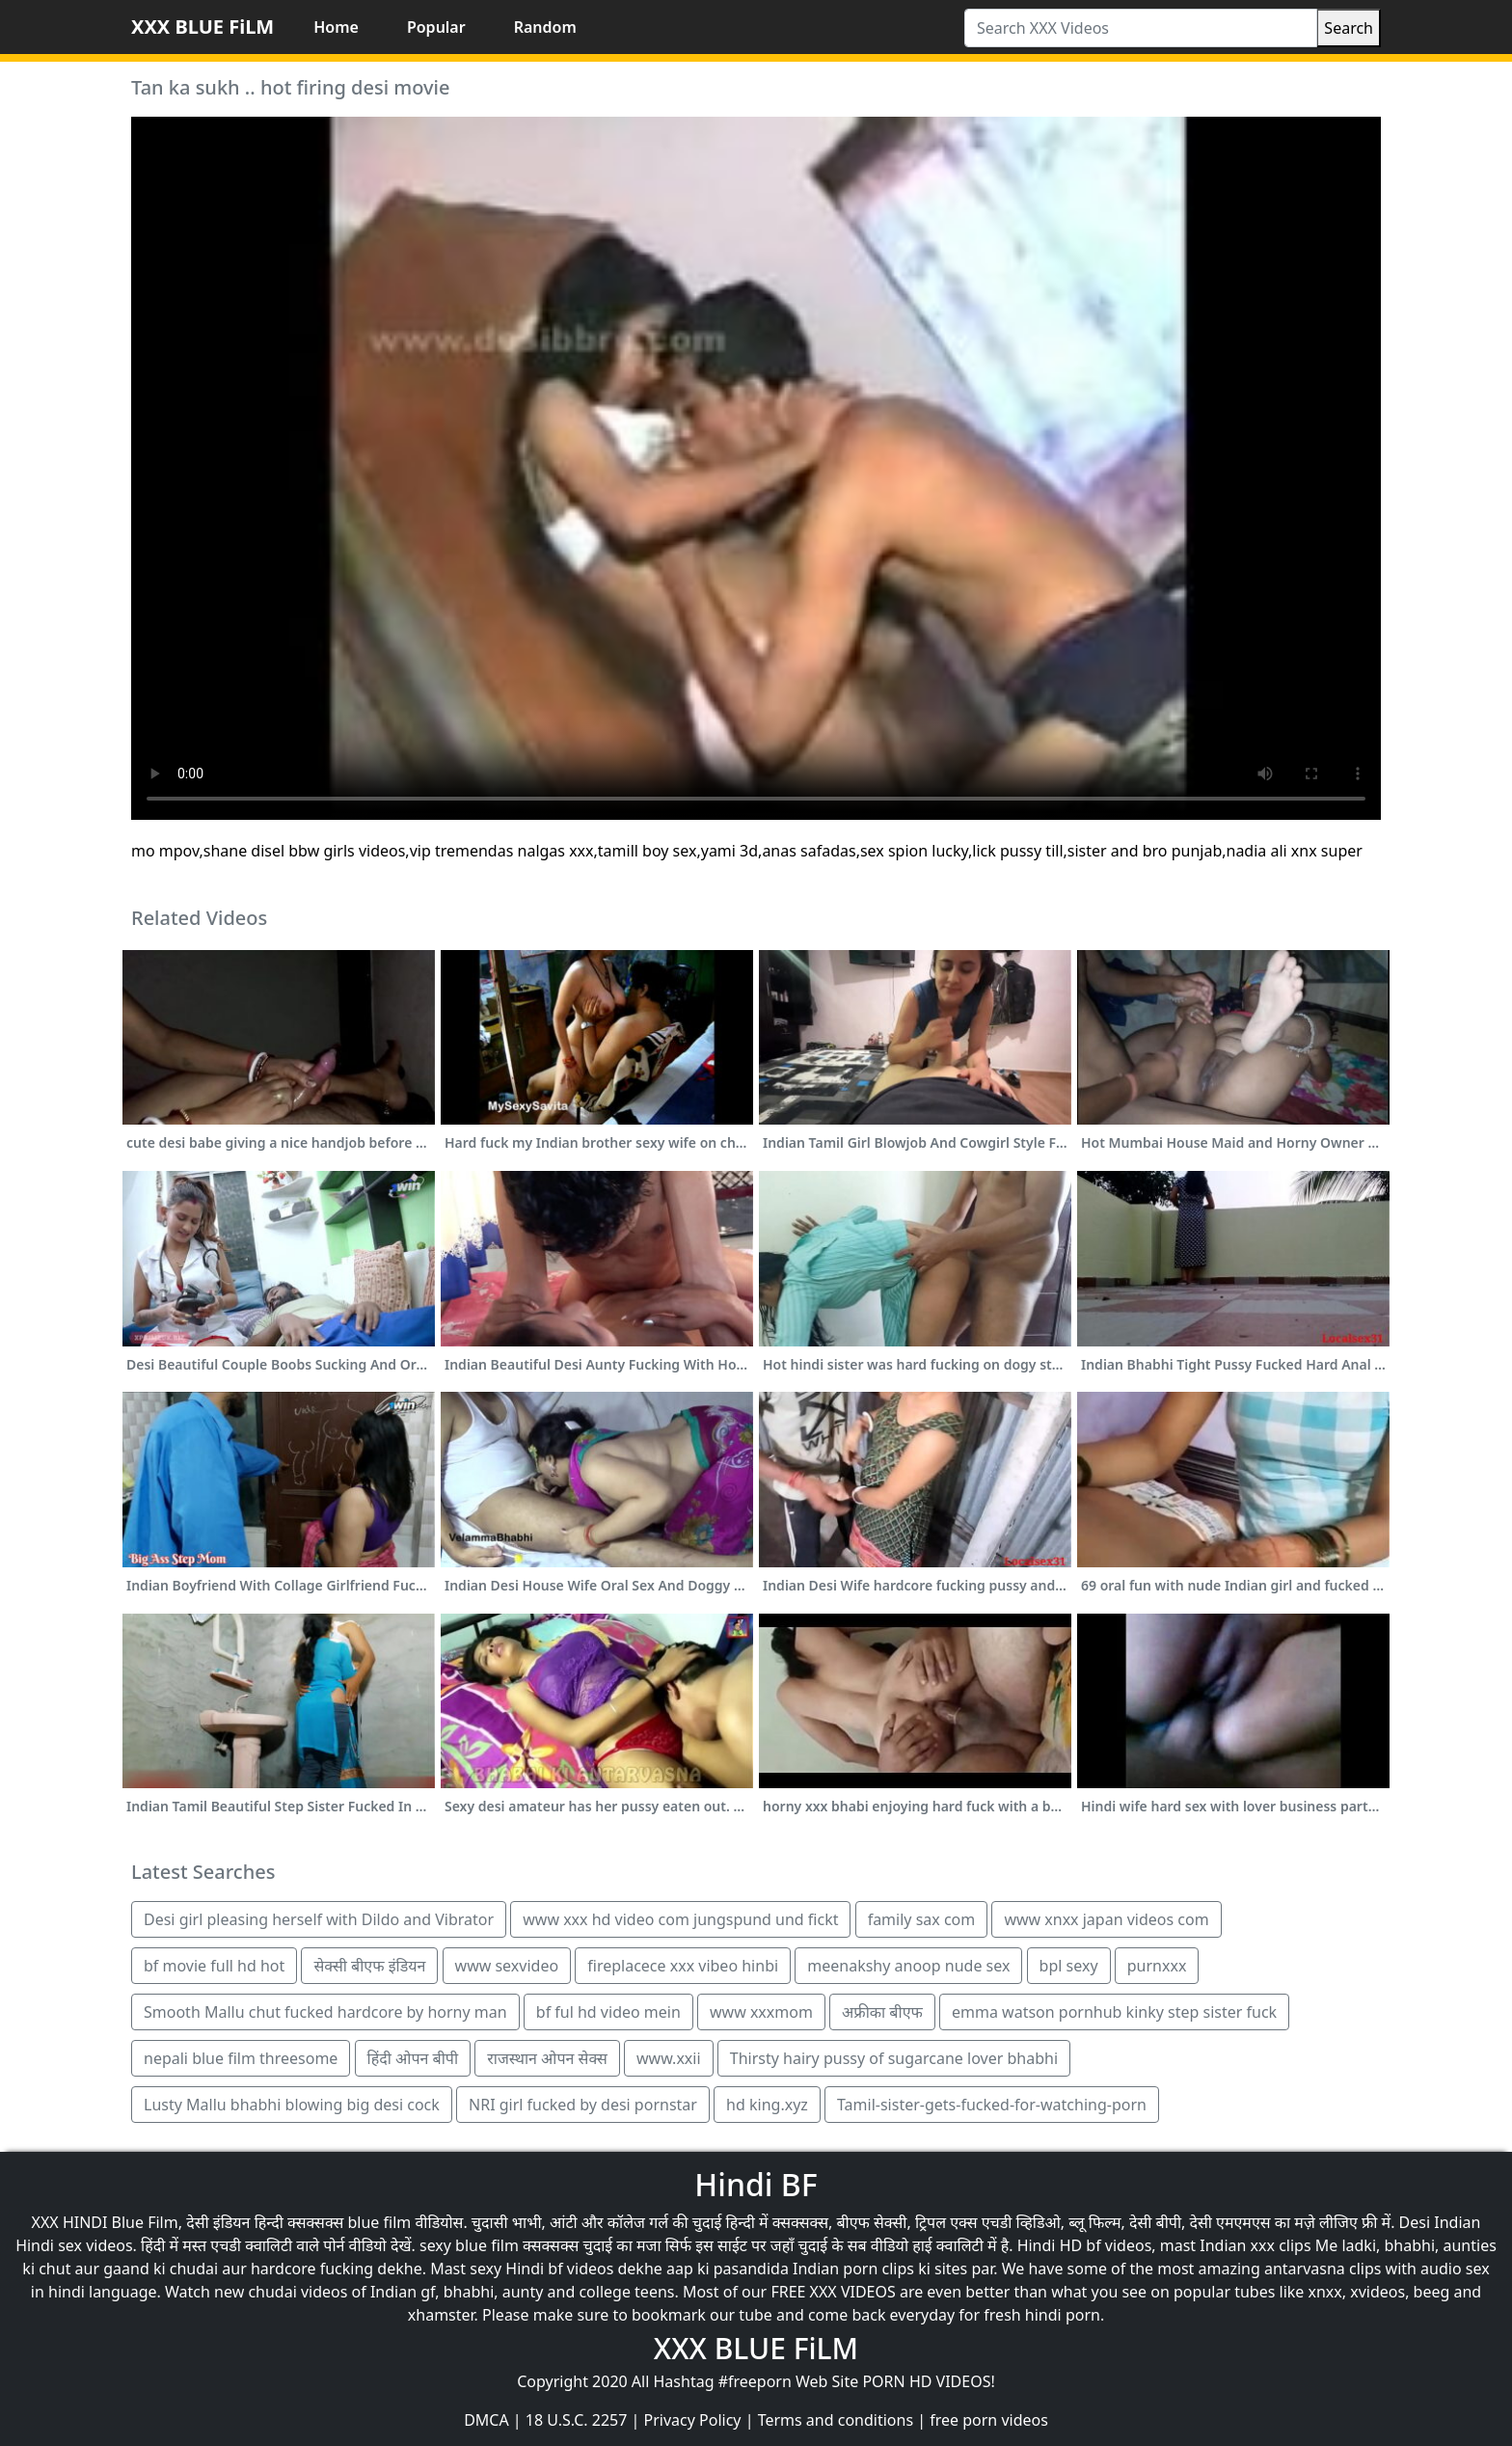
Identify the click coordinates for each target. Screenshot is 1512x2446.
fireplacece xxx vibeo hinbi (682, 1965)
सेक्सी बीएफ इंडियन (369, 1965)
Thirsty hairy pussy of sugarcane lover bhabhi (894, 2058)
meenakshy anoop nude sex (908, 1965)
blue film (380, 2222)
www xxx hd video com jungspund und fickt (680, 1919)
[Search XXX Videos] (1140, 28)
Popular (436, 27)
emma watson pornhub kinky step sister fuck (1114, 2012)
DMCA (486, 2420)
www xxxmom (761, 2012)
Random (545, 27)
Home (336, 27)
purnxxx (1157, 1965)
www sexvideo (507, 1965)
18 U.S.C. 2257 (577, 2420)
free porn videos (989, 2420)
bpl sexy (1069, 1965)
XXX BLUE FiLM (202, 27)
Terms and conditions (835, 2420)
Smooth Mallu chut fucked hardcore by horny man (325, 2012)
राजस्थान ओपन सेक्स (547, 2058)
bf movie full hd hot (214, 1965)
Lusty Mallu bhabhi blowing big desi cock (292, 2104)
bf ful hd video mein (608, 2012)
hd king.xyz (767, 2104)
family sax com (922, 1919)
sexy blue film (469, 2245)
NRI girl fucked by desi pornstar (583, 2104)
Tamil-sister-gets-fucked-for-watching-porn (992, 2104)
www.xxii (668, 2058)
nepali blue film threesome (241, 2058)
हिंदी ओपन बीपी (412, 2058)
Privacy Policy (693, 2420)
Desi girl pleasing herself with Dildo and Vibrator (319, 1919)
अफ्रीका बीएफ (882, 2012)
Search (1348, 28)
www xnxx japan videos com (1106, 1919)
